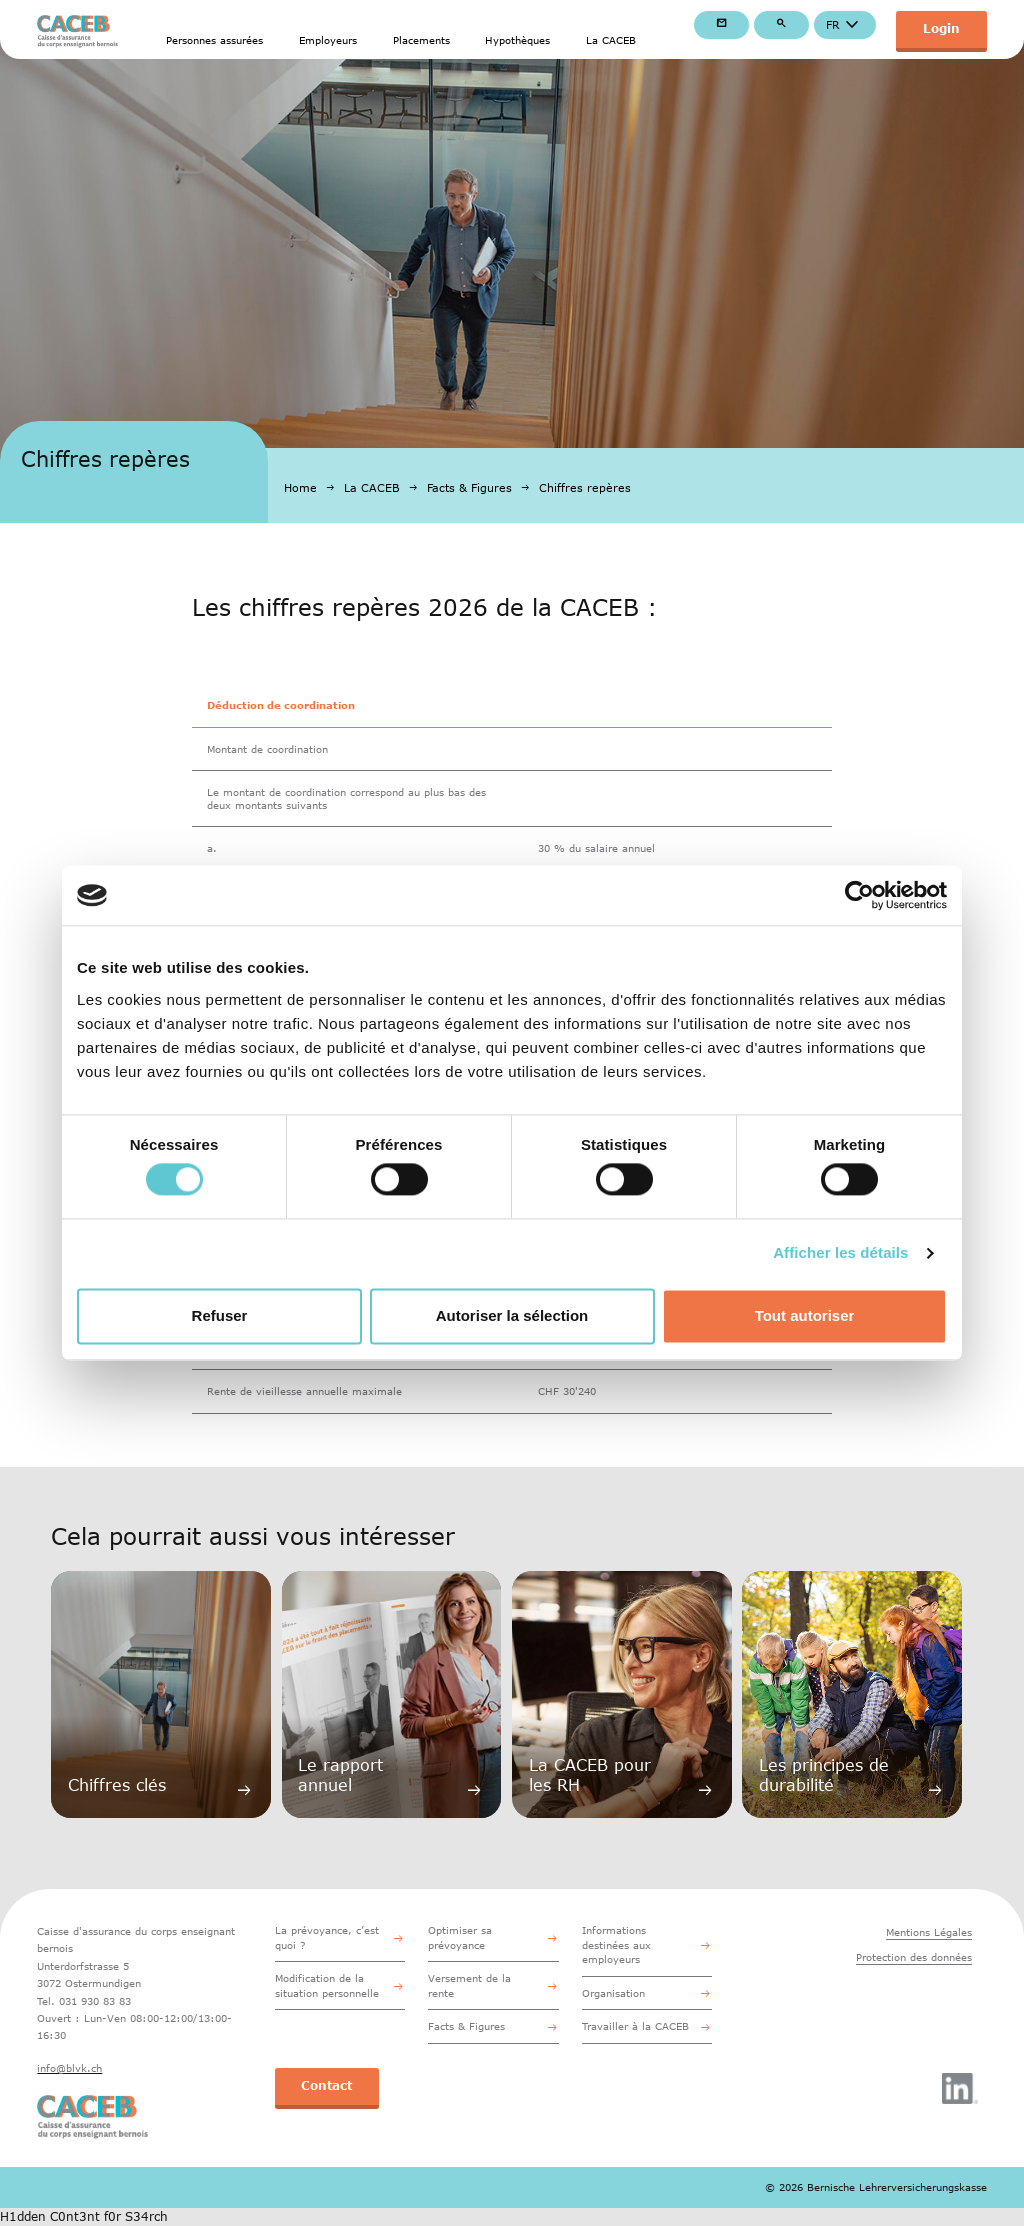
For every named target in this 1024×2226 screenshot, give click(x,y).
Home (300, 487)
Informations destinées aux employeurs (616, 1944)
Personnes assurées (214, 40)
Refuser (220, 1315)
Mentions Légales (929, 1932)
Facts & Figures (469, 487)
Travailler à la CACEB (635, 2026)
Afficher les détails (840, 1253)
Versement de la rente (469, 1985)
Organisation (613, 1993)
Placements (421, 40)
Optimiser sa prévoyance (460, 1937)
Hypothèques (517, 40)
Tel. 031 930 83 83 (84, 2001)
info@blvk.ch (69, 2068)
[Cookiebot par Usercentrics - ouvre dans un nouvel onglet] (859, 895)
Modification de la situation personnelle (327, 1985)
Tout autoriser (805, 1315)
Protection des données (914, 1957)
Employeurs (328, 40)
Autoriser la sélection (512, 1315)
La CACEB (611, 40)
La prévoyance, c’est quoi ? (327, 1937)
